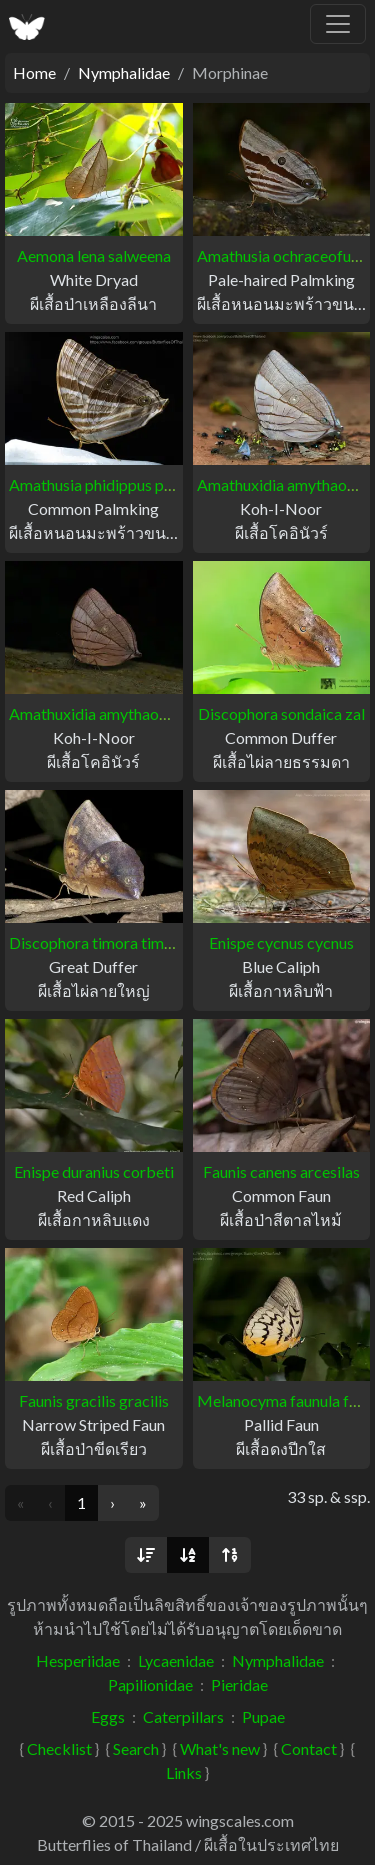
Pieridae (239, 1684)
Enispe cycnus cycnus (281, 942)
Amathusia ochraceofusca (285, 255)
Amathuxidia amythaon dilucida (116, 713)
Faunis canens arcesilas (281, 1171)
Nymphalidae (124, 72)
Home (34, 72)
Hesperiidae (78, 1660)
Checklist (59, 1748)
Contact (309, 1748)
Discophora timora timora (98, 942)
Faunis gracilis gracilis (94, 1400)
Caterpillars (183, 1716)
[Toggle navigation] (338, 24)
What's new (220, 1748)
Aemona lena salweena (94, 255)
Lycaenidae (176, 1660)
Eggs (108, 1716)
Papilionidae (150, 1684)
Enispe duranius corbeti (94, 1171)
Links (184, 1772)
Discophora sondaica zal (281, 713)
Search (136, 1748)
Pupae (263, 1716)
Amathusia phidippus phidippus (115, 484)
